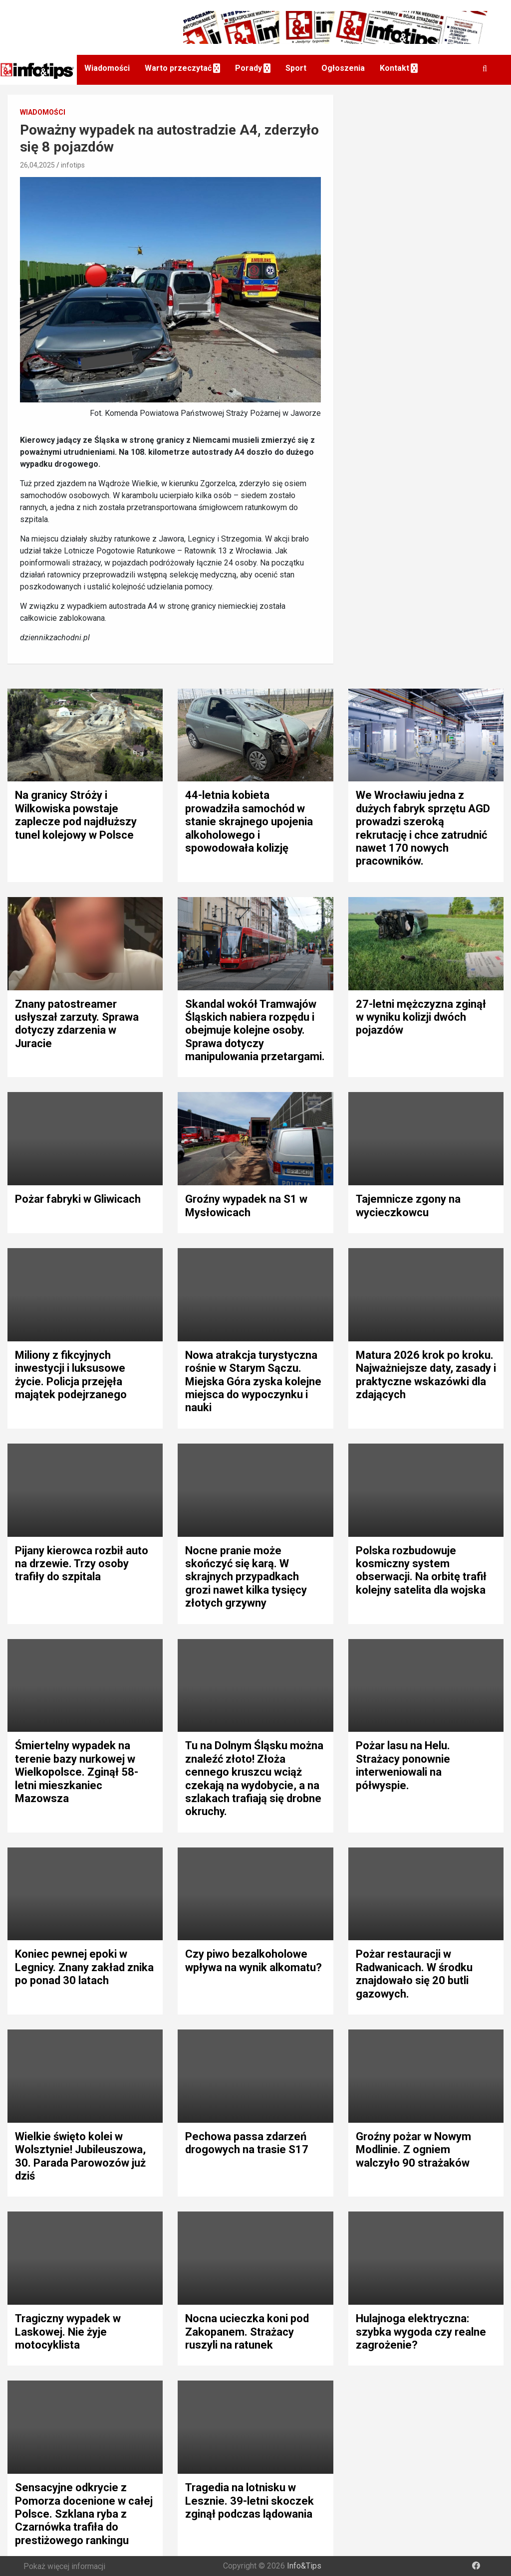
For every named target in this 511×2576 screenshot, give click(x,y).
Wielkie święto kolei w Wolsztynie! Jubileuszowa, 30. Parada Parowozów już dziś (80, 2156)
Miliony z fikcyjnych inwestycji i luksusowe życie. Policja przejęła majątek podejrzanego (71, 1375)
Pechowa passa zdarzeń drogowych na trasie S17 (246, 2143)
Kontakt (394, 68)
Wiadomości (107, 68)
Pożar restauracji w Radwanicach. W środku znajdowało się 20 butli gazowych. (414, 1974)
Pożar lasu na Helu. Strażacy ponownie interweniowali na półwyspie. (403, 1765)
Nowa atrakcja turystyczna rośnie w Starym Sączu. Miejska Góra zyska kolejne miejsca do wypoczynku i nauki (253, 1381)
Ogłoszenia (343, 68)
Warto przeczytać (178, 68)
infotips (73, 165)
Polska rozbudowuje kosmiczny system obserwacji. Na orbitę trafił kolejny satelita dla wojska (421, 1570)
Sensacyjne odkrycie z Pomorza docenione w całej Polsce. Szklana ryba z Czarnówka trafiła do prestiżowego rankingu (84, 2514)
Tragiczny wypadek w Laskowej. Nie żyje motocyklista (68, 2331)
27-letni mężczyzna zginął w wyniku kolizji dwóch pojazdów (421, 1017)
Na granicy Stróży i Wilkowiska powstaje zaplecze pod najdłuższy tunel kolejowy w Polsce (76, 815)
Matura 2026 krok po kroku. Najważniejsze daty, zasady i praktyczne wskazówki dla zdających (426, 1375)
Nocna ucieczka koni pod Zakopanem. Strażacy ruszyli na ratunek (247, 2331)
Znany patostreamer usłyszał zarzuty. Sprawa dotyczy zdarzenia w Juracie (77, 1024)
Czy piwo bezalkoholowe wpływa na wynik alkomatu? (253, 1960)
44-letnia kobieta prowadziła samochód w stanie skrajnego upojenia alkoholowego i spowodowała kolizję (249, 821)
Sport (295, 68)
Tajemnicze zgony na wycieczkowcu (408, 1205)
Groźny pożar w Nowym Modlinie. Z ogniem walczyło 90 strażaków (413, 2149)
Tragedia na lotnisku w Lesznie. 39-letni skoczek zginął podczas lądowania (249, 2500)
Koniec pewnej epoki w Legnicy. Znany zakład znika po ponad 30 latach (84, 1967)
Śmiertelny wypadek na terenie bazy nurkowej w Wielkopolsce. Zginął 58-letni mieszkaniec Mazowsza (76, 1772)
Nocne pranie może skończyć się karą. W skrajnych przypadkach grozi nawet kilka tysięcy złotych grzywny (246, 1577)
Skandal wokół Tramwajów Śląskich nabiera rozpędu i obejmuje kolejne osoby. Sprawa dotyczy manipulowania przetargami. (255, 1030)
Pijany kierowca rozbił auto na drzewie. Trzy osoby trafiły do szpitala (81, 1563)
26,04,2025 (37, 165)
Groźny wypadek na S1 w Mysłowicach (246, 1205)
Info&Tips (304, 2566)
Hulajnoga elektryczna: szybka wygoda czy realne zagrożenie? (421, 2331)
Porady (248, 68)
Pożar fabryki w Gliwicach (78, 1199)
